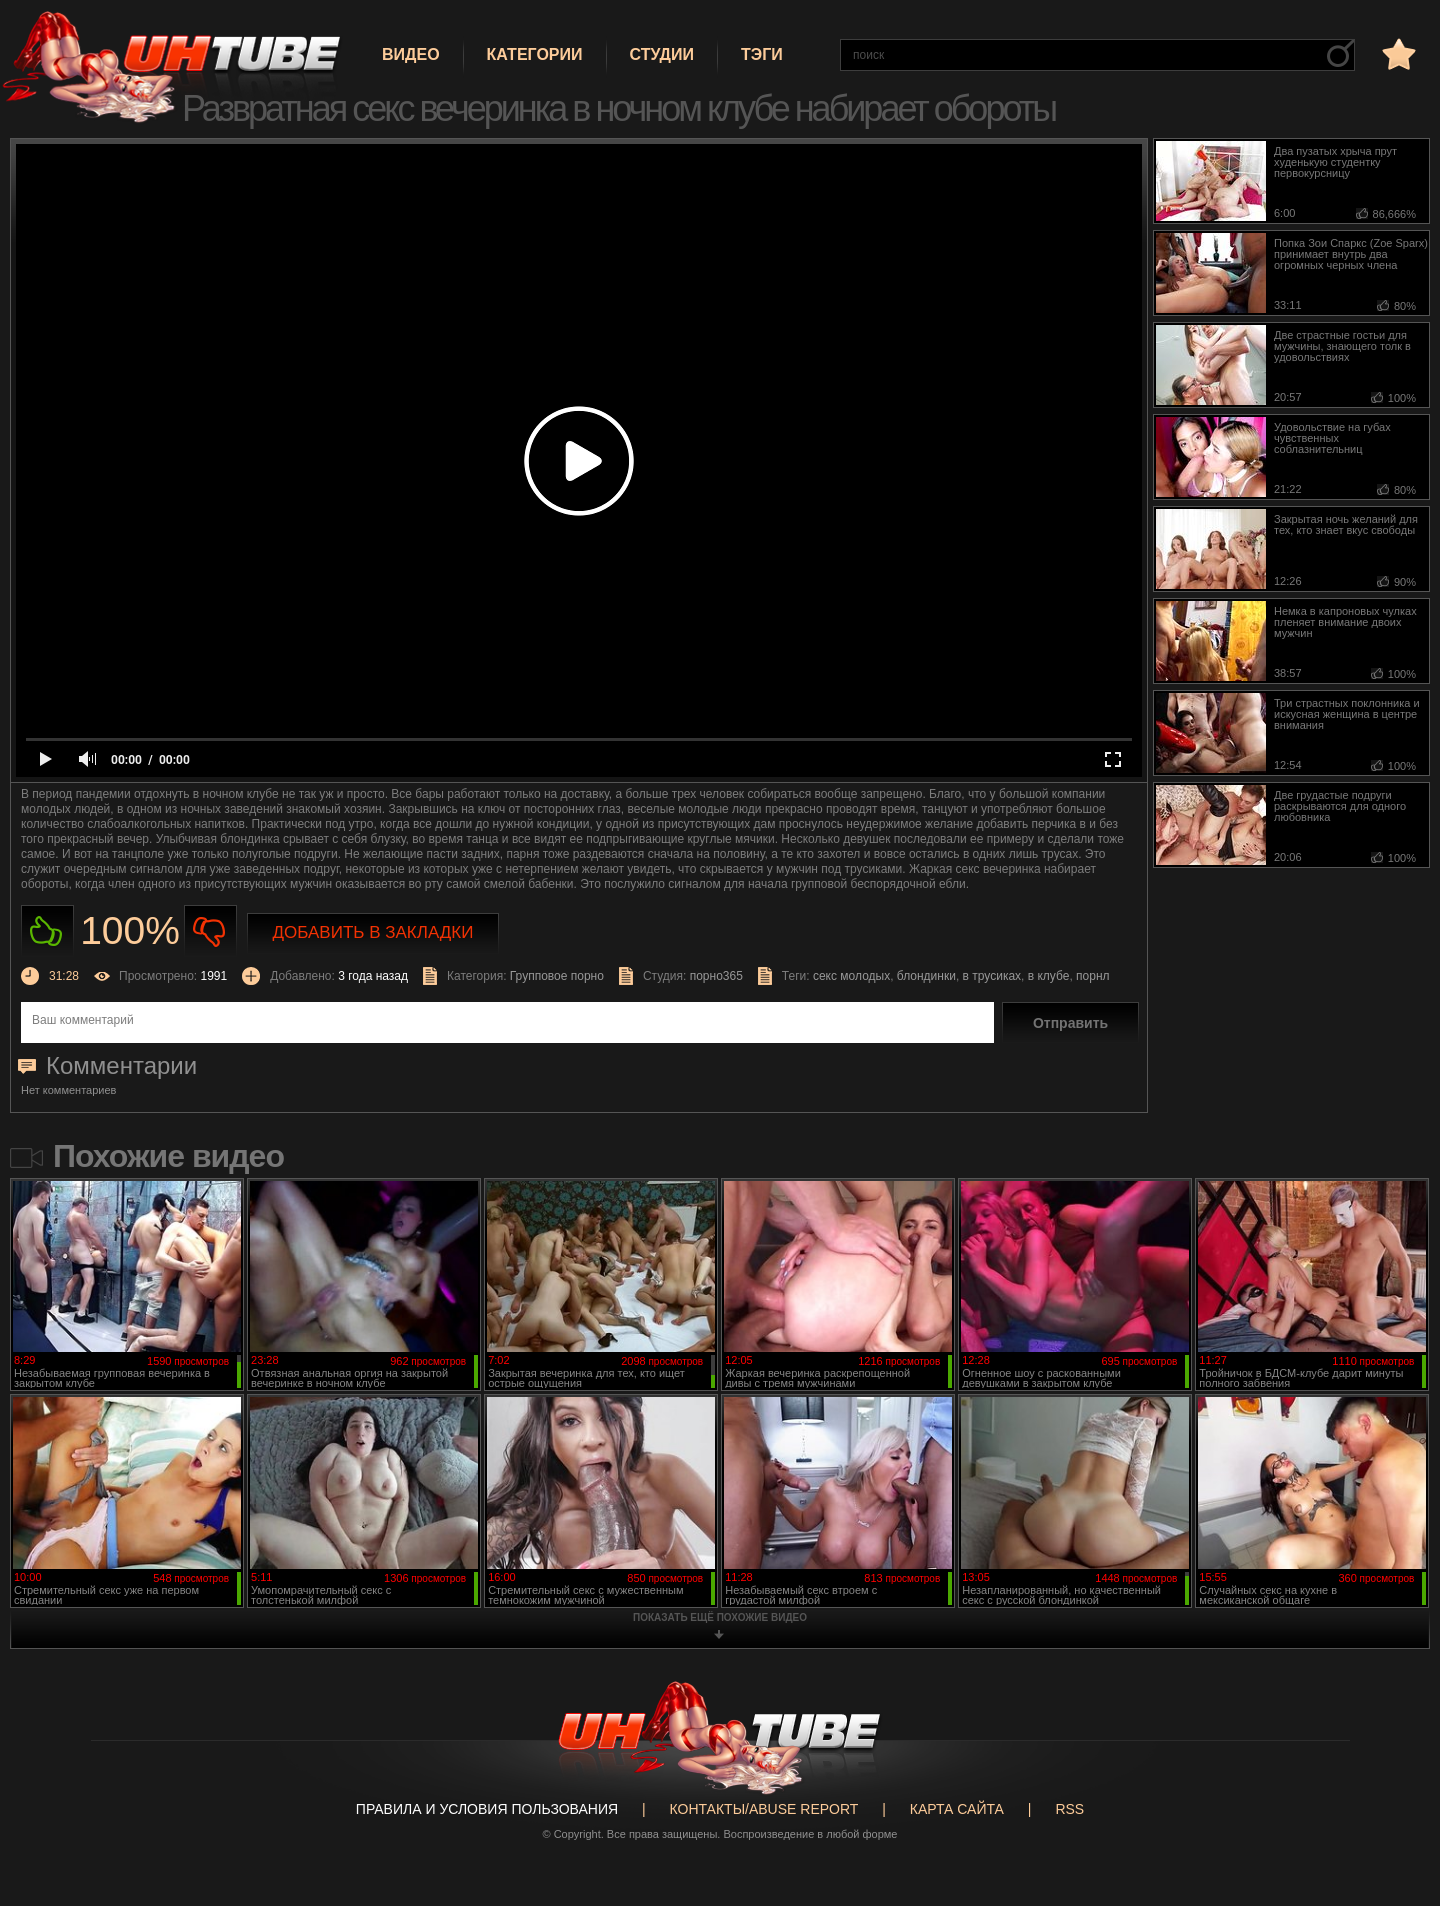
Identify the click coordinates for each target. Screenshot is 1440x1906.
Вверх (1395, 1793)
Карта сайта (957, 1809)
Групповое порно (557, 976)
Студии (662, 54)
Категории (535, 54)
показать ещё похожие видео (720, 1617)
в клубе (1049, 976)
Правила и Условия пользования (487, 1809)
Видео (411, 54)
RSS (1069, 1809)
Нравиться (47, 931)
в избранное (1397, 53)
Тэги (762, 54)
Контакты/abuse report (764, 1809)
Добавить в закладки (373, 932)
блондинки (926, 976)
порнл (1092, 976)
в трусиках (992, 976)
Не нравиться (210, 931)
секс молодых (851, 976)
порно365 (716, 976)
